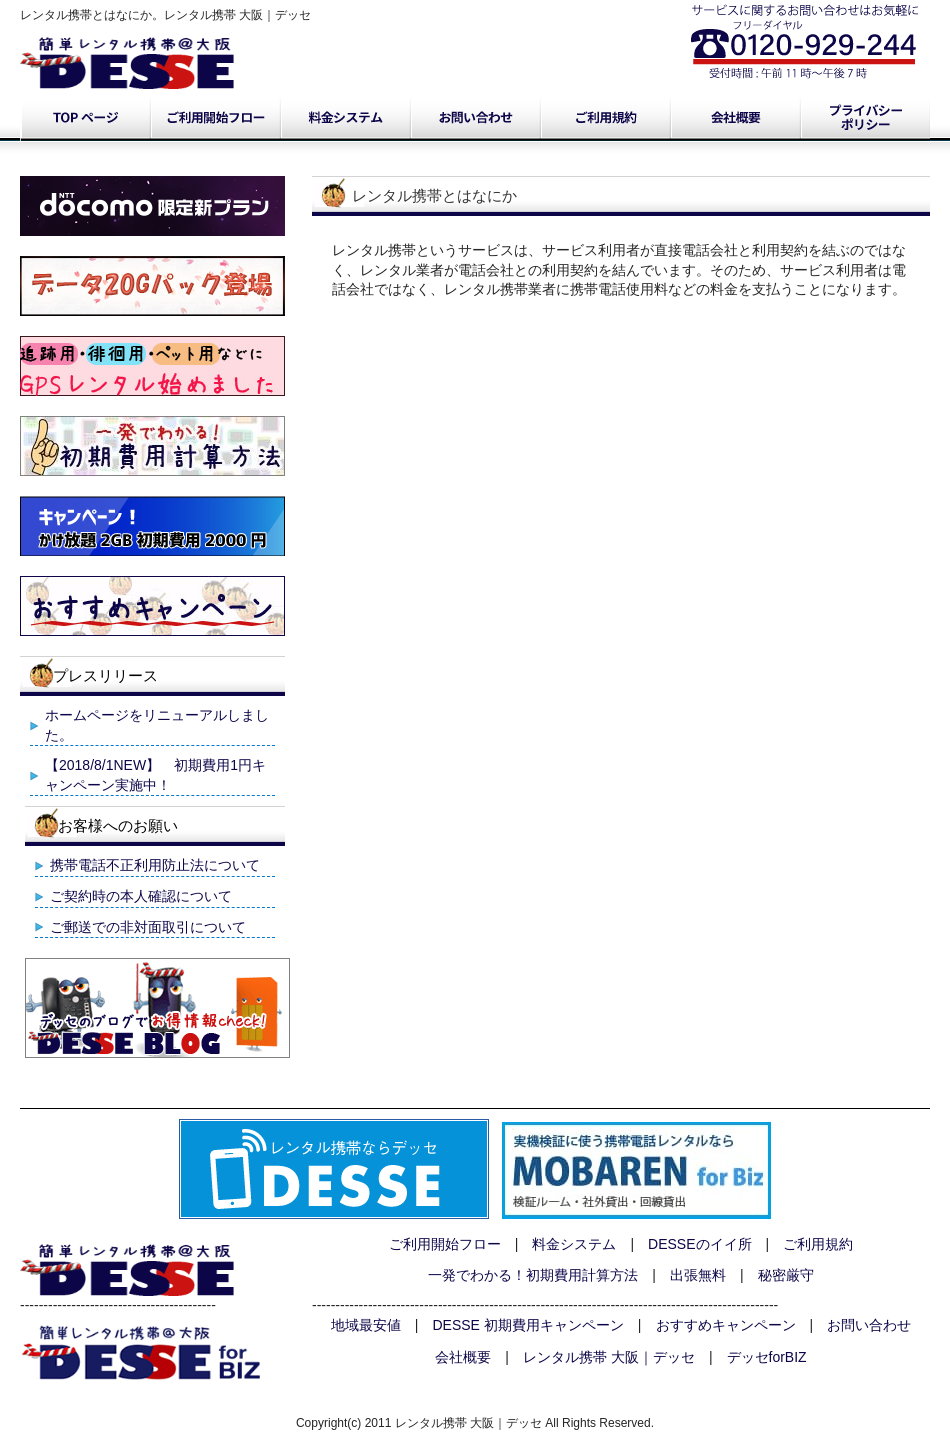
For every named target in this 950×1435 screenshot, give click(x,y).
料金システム (345, 118)
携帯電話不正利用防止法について (155, 865)
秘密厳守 (786, 1275)
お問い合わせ (475, 118)
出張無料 (698, 1275)
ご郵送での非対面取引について (148, 927)
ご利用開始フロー (215, 118)
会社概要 (735, 118)
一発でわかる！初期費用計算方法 (533, 1275)
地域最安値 (366, 1325)
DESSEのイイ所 (699, 1244)
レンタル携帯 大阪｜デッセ (609, 1357)
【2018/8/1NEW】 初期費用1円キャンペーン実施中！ (155, 775)
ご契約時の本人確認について (141, 896)
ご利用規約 (605, 118)
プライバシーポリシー (865, 118)
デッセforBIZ (767, 1357)
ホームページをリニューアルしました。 (157, 725)
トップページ (85, 118)
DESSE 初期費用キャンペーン (528, 1325)
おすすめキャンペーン (726, 1325)
